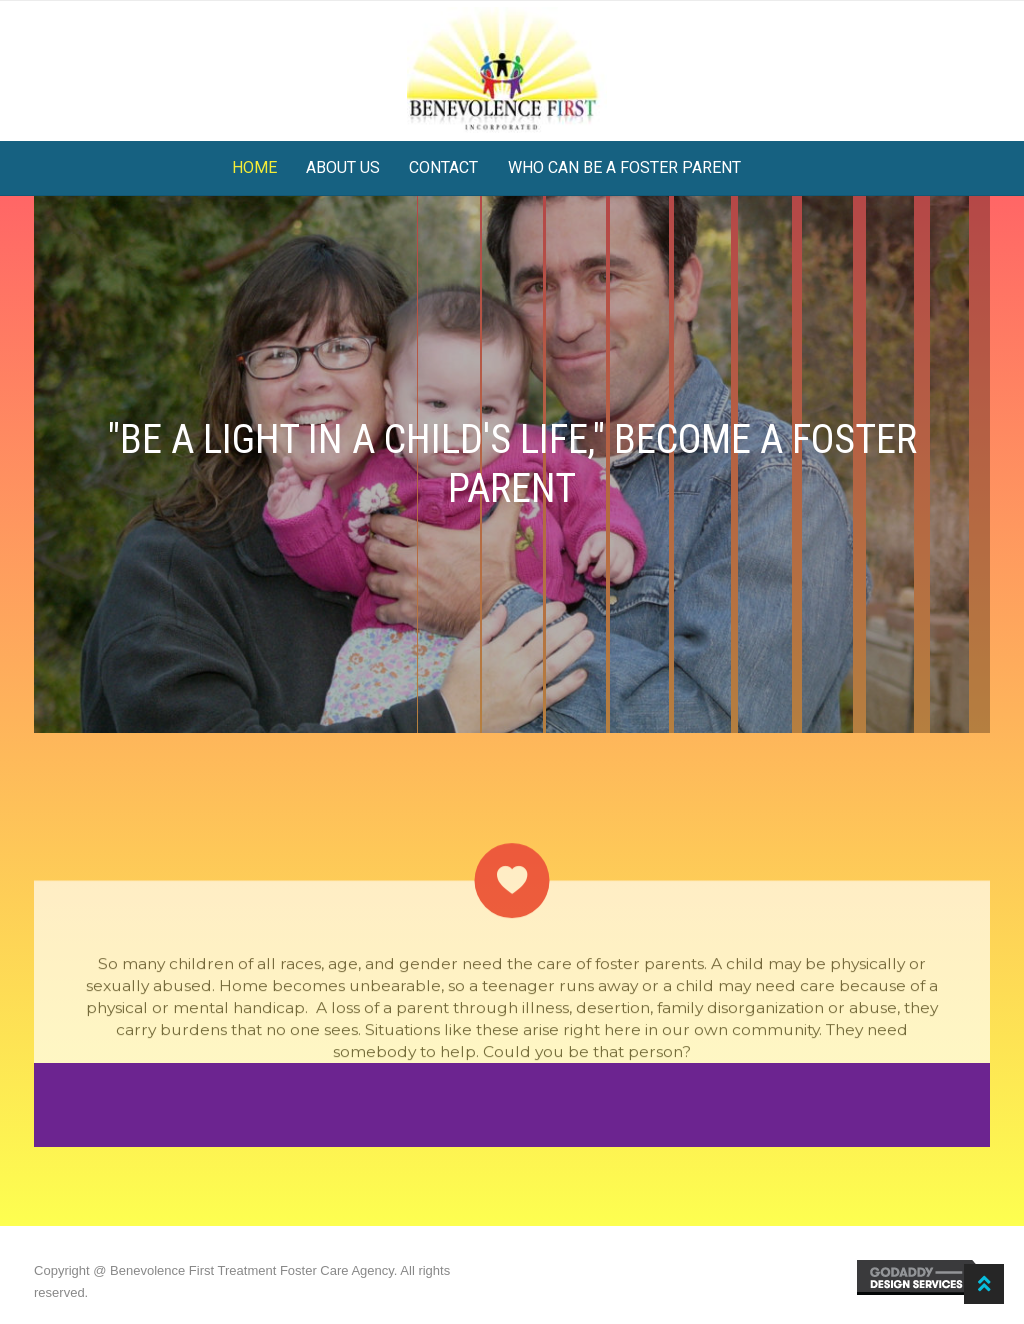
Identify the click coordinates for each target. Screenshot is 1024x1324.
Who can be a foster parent (624, 167)
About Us (343, 167)
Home (254, 167)
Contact (443, 167)
